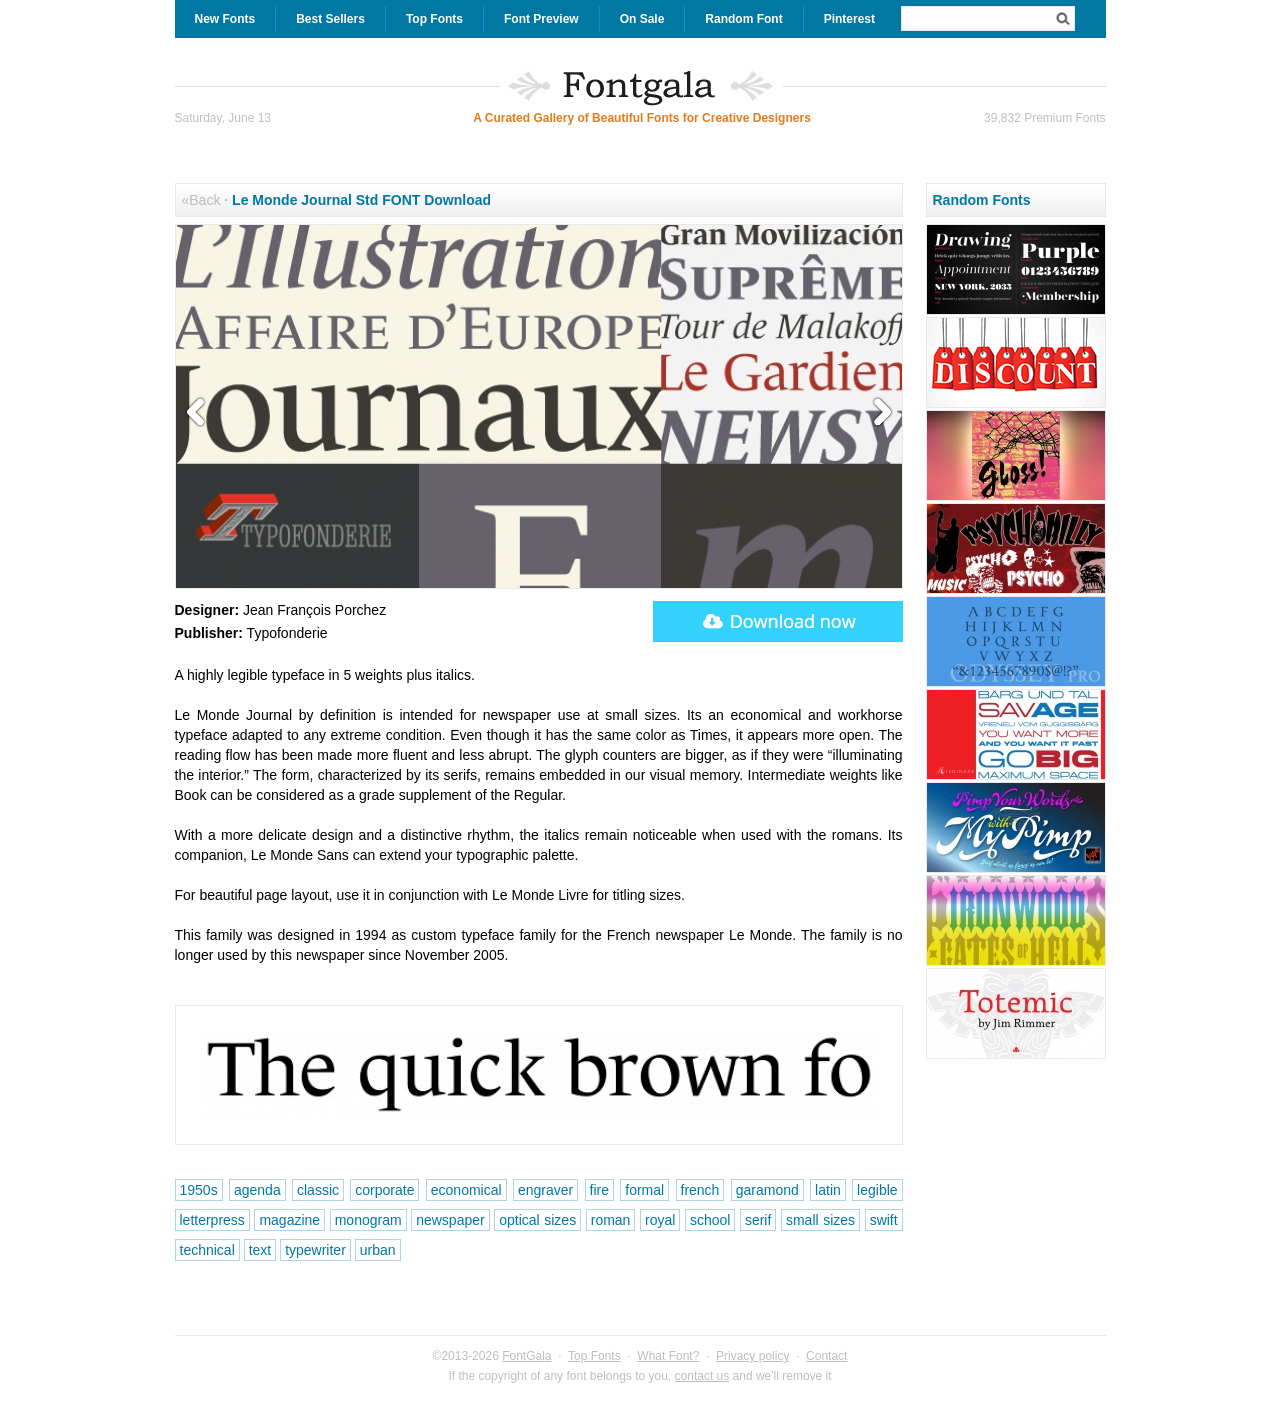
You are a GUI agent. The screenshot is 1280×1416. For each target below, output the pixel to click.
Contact (826, 1356)
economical (466, 1190)
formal (644, 1190)
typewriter (315, 1250)
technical (207, 1250)
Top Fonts (434, 19)
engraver (545, 1190)
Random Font (743, 19)
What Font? (668, 1356)
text (260, 1250)
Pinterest (849, 19)
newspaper (450, 1220)
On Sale (642, 19)
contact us (702, 1376)
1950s (199, 1190)
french (700, 1190)
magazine (289, 1220)
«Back (201, 200)
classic (318, 1190)
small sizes (820, 1220)
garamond (767, 1190)
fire (599, 1190)
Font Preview (541, 19)
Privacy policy (752, 1356)
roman (611, 1220)
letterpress (212, 1220)
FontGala (526, 1356)
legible (877, 1190)
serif (758, 1220)
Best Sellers (330, 19)
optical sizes (537, 1220)
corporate (384, 1190)
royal (660, 1220)
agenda (257, 1190)
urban (378, 1250)
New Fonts (225, 19)
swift (884, 1220)
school (710, 1220)
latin (828, 1190)
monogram (368, 1220)
